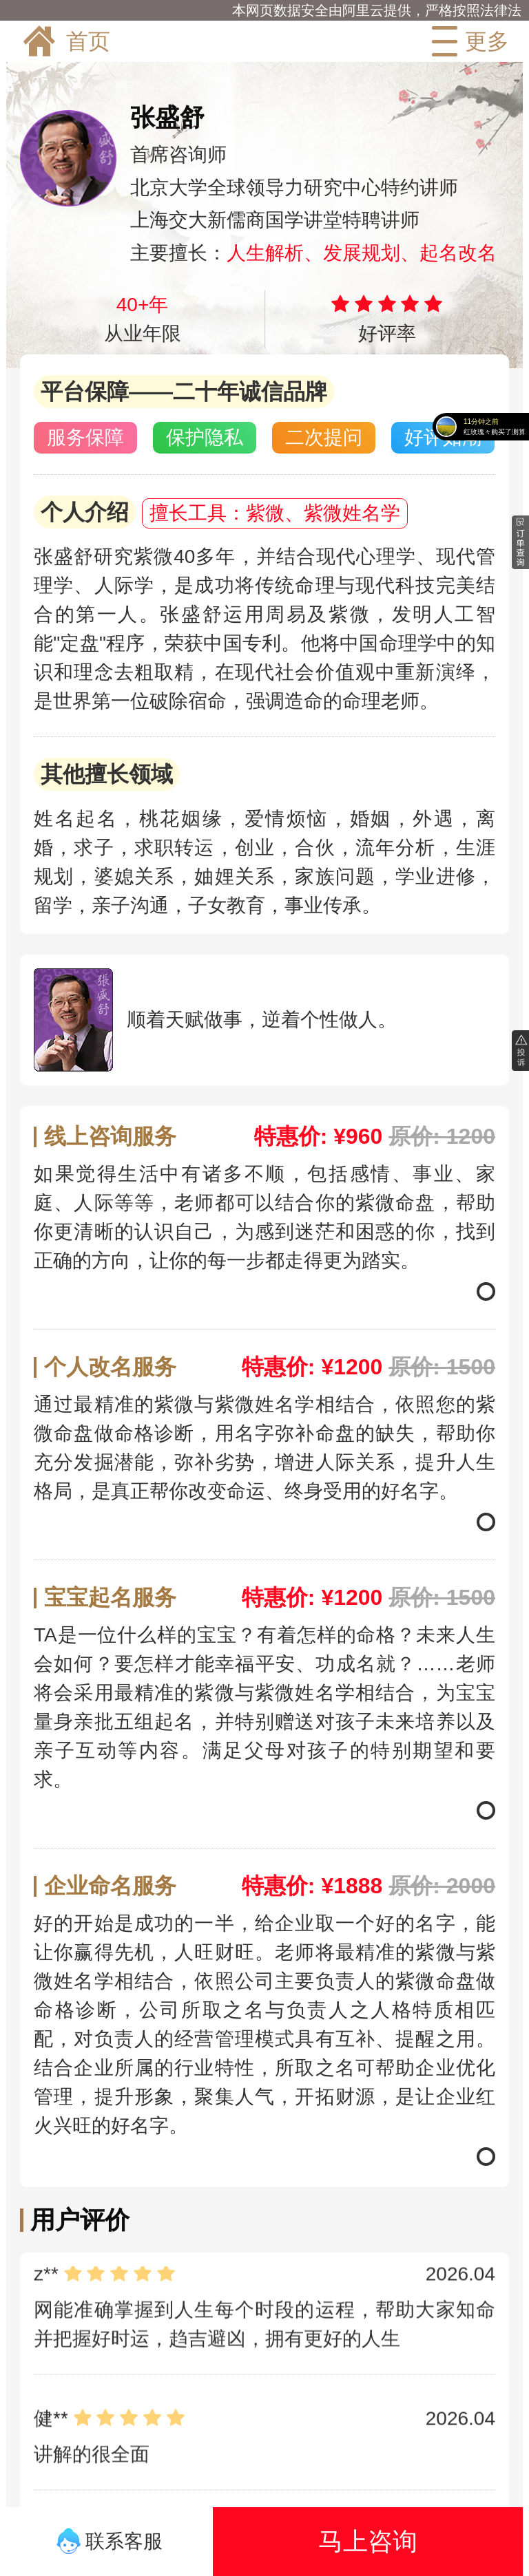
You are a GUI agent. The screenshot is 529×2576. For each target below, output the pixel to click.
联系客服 (109, 2541)
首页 (65, 41)
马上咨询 (367, 2541)
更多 (467, 41)
